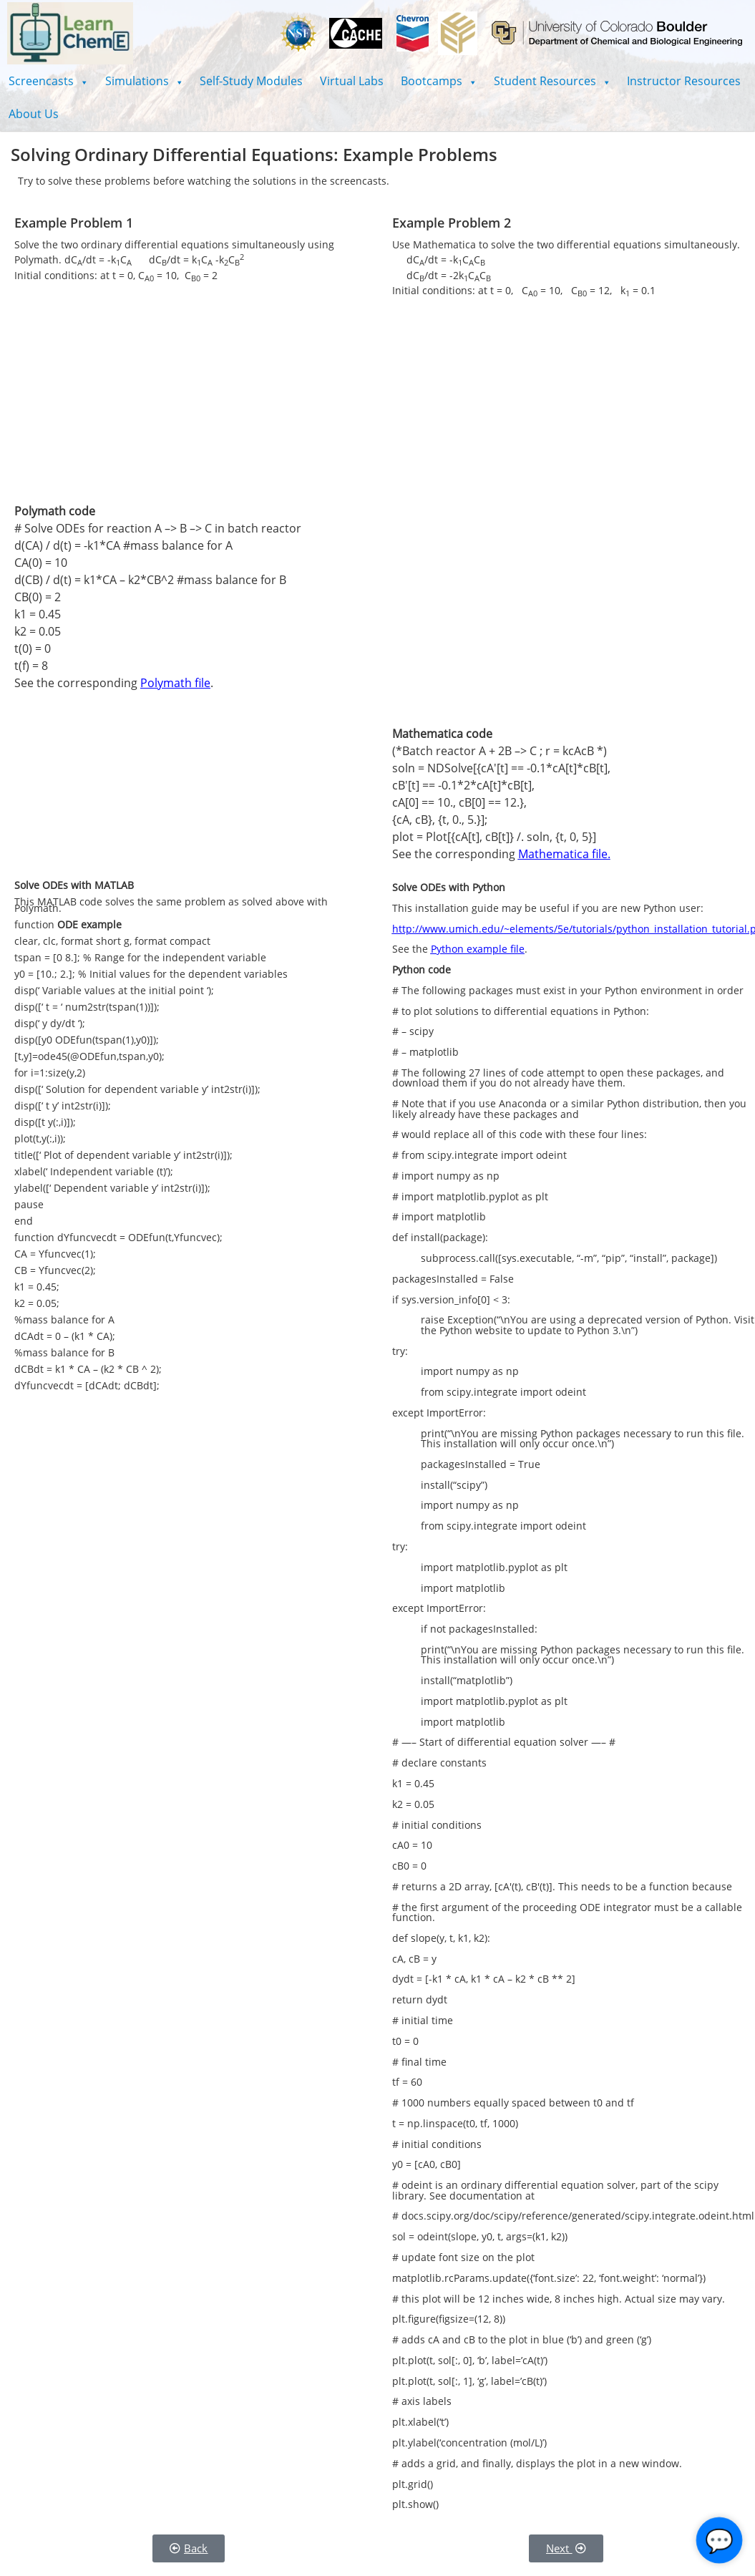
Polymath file (175, 683)
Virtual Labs (352, 81)
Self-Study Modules (251, 81)
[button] (48, 80)
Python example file (478, 949)
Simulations (144, 81)
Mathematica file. (564, 854)
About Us (34, 114)
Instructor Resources (684, 81)
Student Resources (552, 81)
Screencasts (48, 81)
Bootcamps (439, 81)
